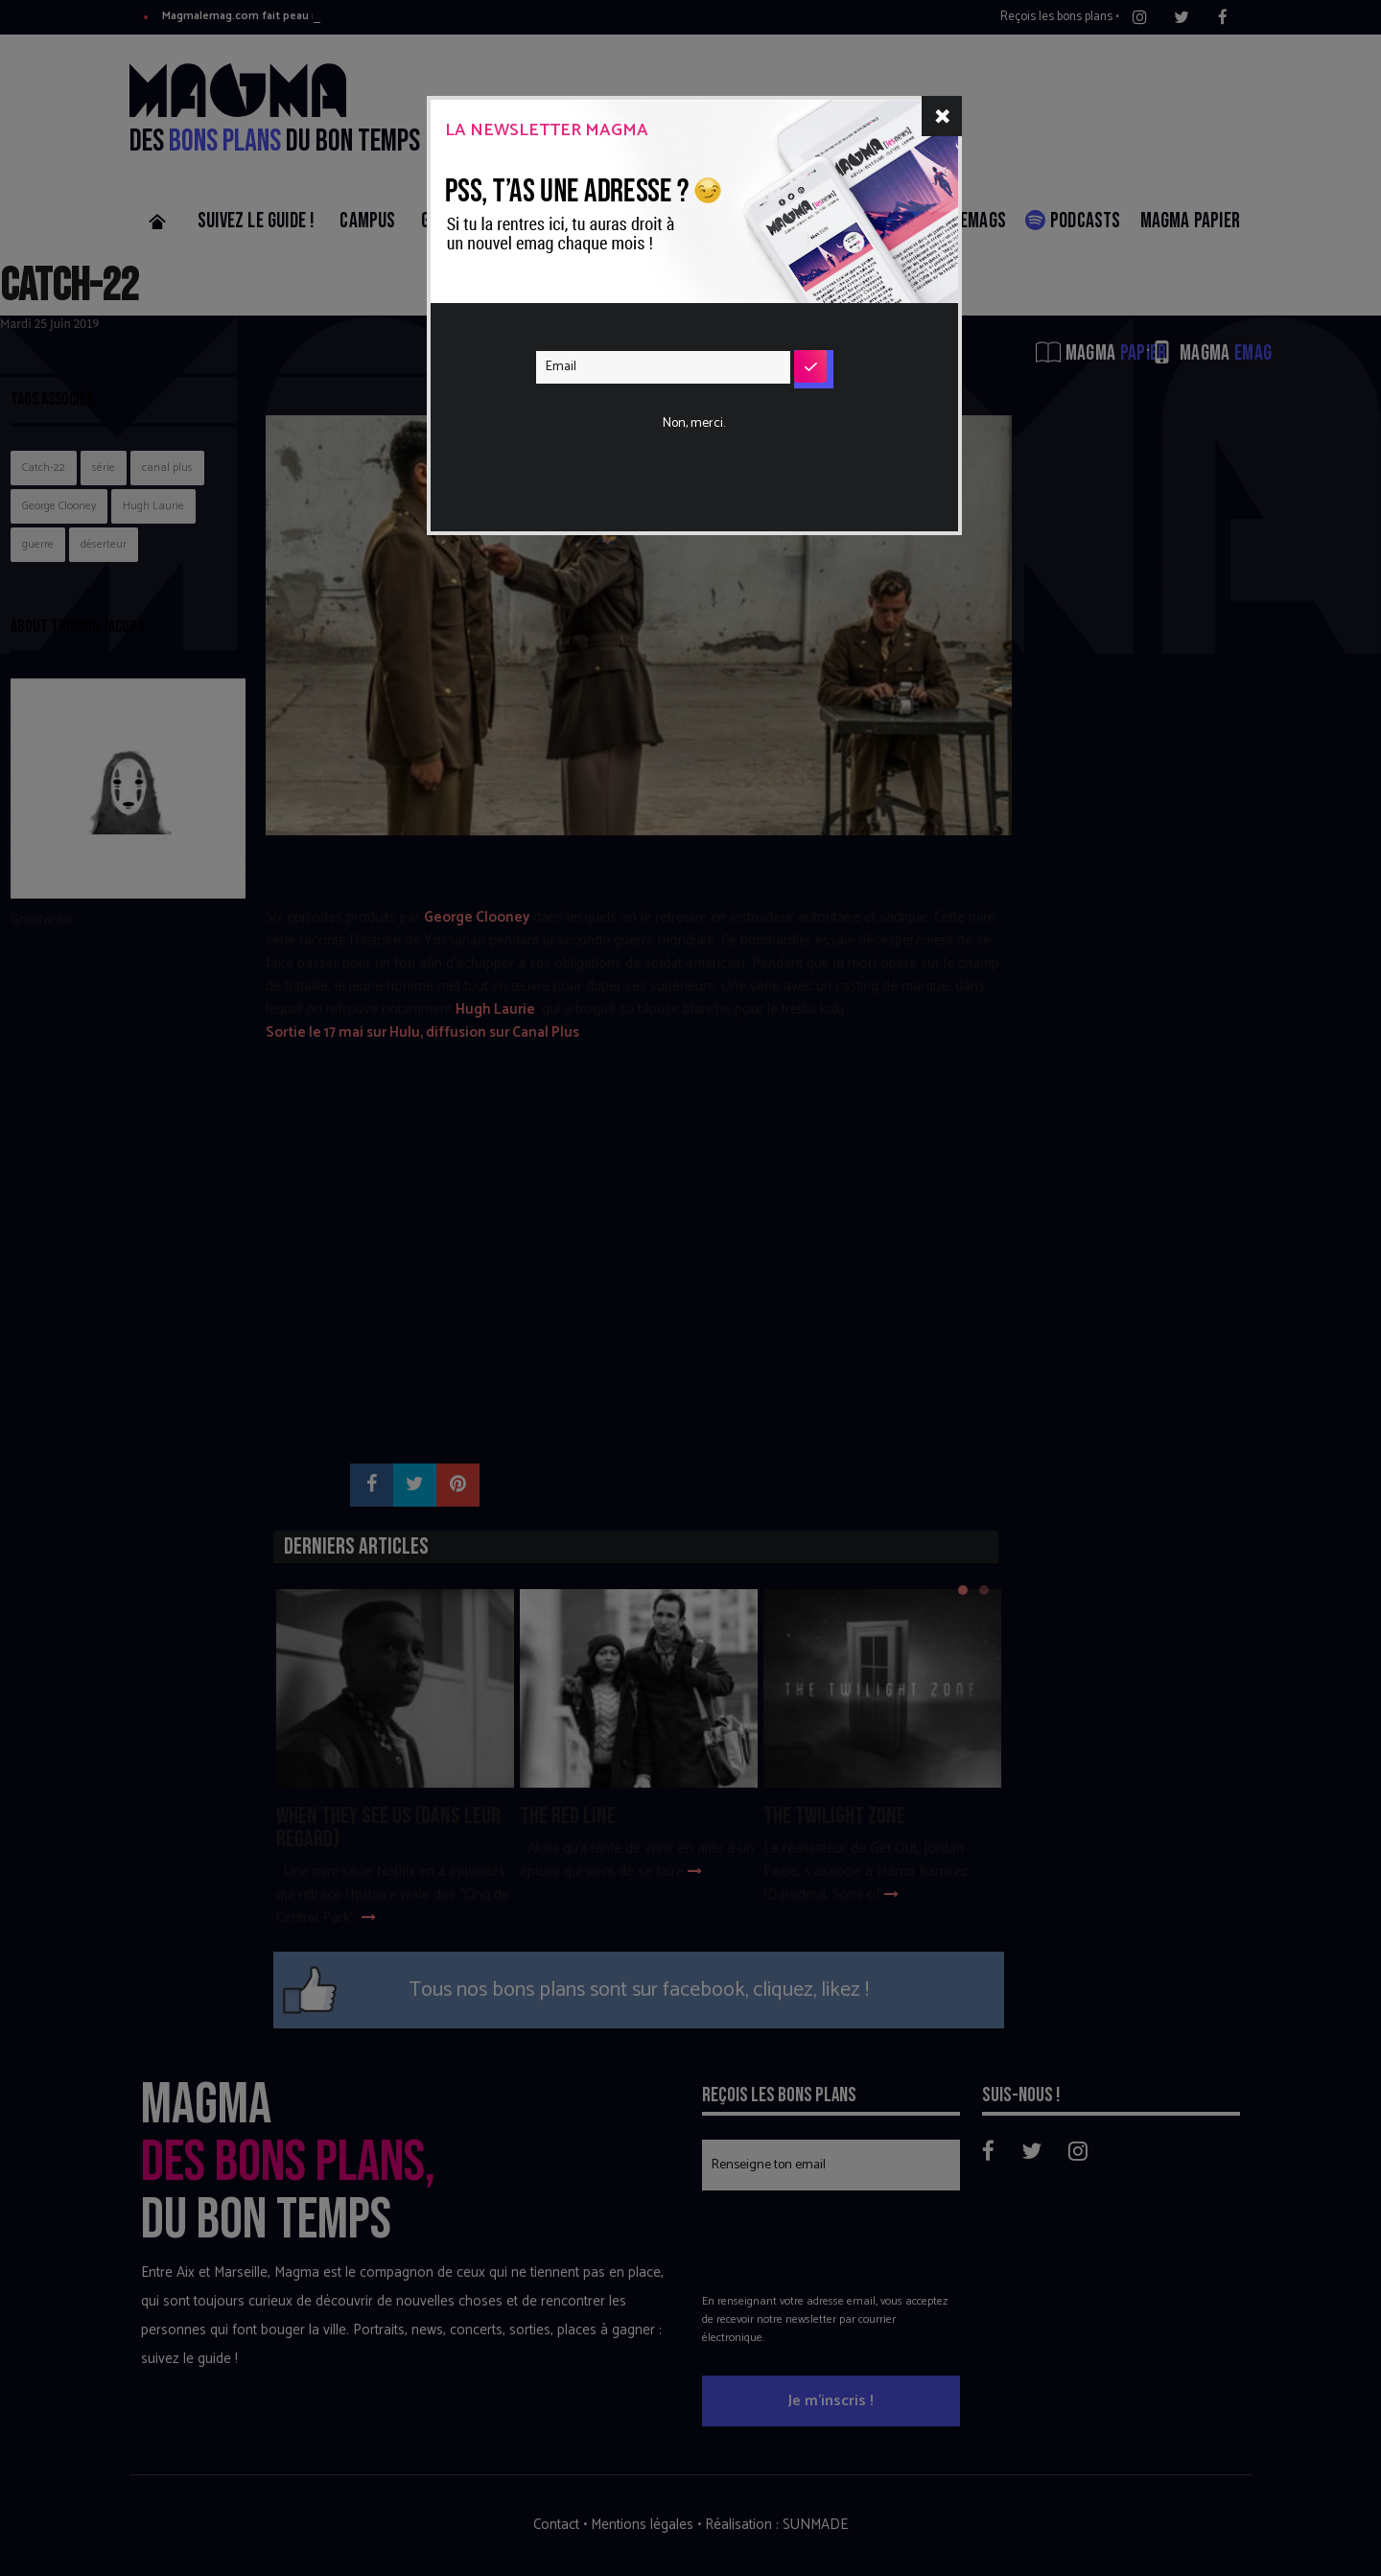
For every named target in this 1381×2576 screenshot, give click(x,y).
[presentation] (682, 425)
